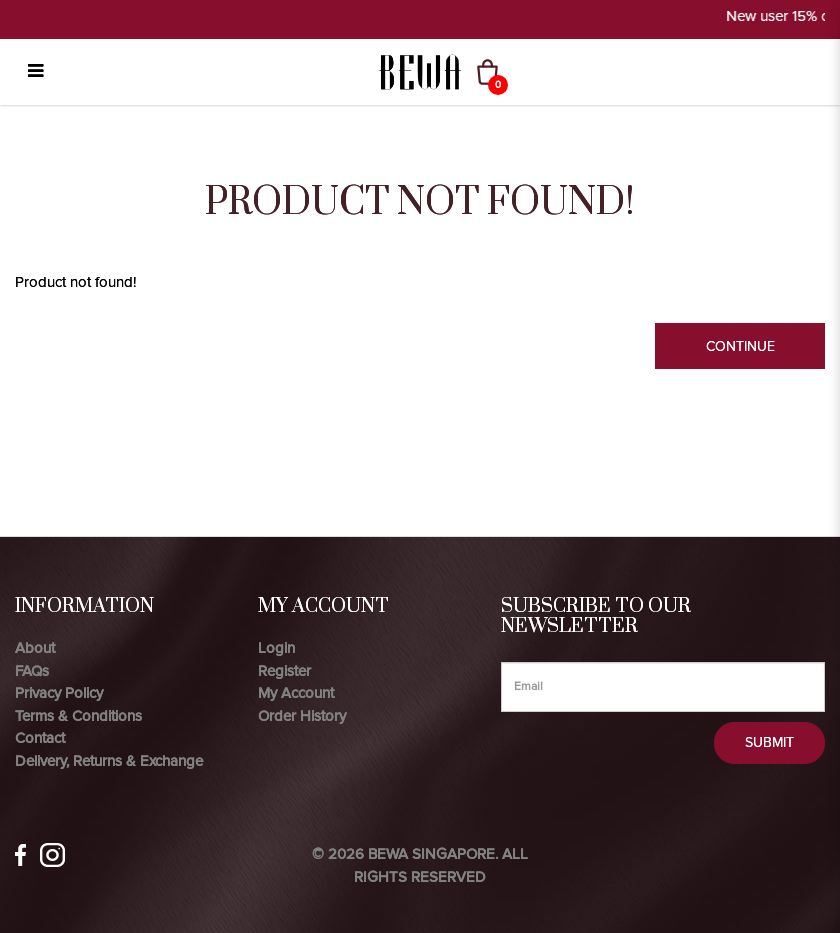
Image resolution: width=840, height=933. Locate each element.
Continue (740, 346)
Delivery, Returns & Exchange (109, 761)
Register (284, 671)
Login (276, 648)
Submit (769, 742)
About (35, 648)
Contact (40, 738)
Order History (302, 716)
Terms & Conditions (78, 716)
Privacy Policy (59, 693)
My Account (296, 693)
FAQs (32, 671)
